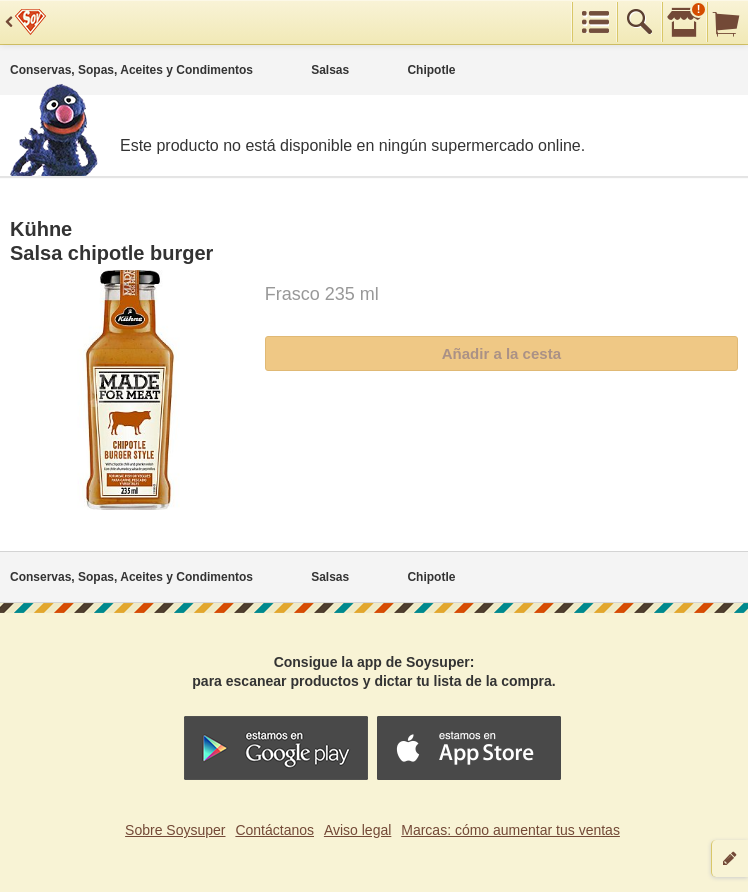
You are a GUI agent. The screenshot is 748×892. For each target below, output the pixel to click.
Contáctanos (274, 830)
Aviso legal (357, 830)
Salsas (330, 70)
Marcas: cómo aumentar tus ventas (510, 830)
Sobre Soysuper (175, 830)
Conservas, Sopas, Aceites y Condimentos (131, 70)
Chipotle (431, 70)
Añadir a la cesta (501, 353)
